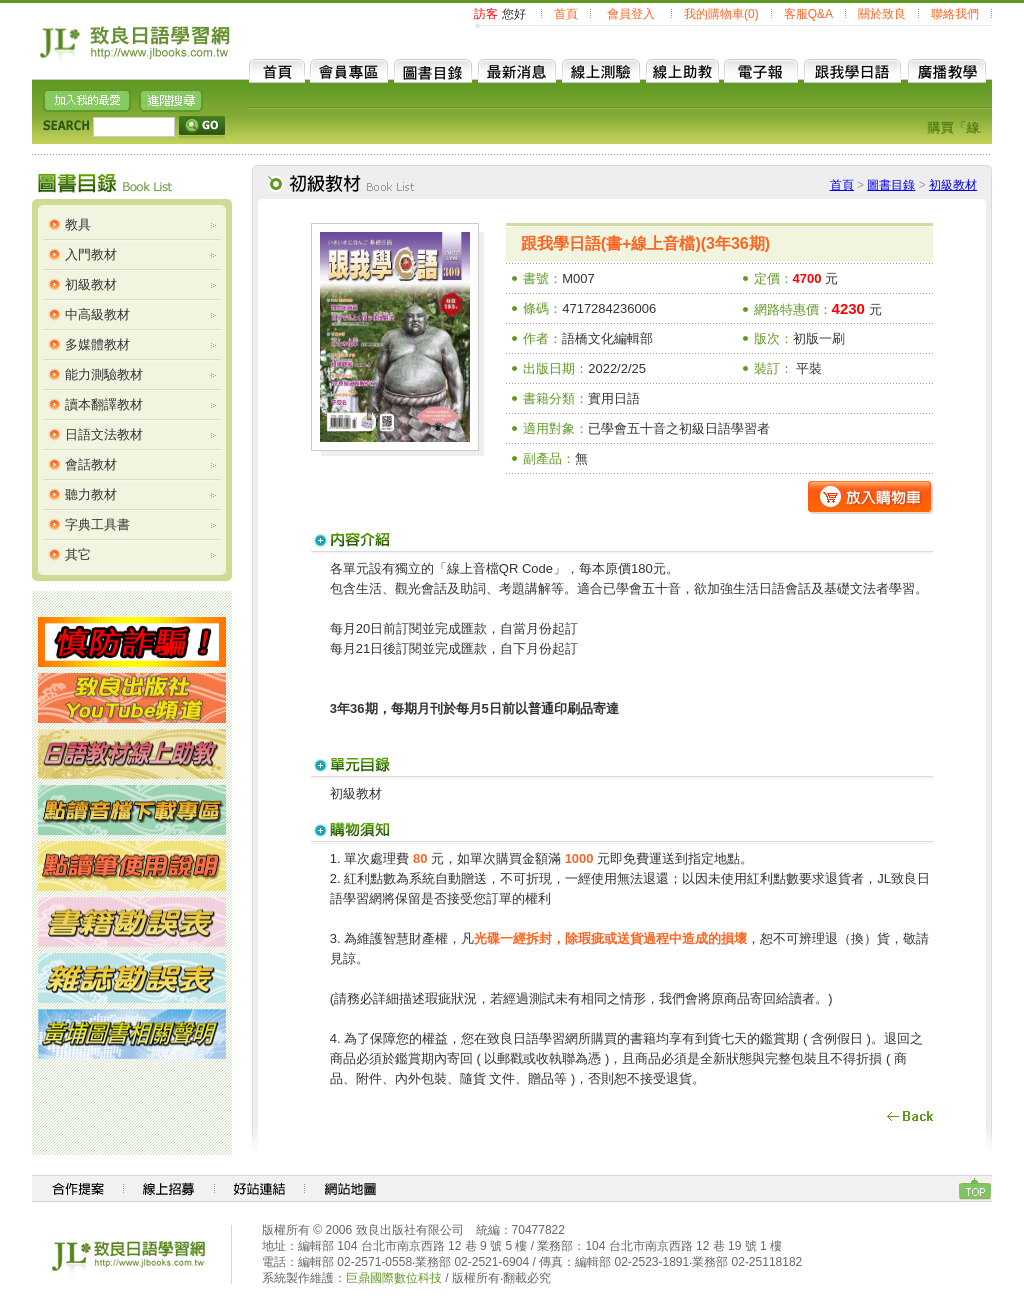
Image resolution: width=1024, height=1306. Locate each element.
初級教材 (91, 284)
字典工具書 (97, 524)
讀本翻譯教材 (104, 404)
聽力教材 (91, 494)
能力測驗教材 (104, 374)
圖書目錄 (891, 185)
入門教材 (91, 254)
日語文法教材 (104, 434)
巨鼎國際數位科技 (394, 1278)
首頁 (566, 14)
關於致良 (882, 14)
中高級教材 (97, 314)
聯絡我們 (955, 14)
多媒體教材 (97, 344)
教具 (78, 224)
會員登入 (631, 14)
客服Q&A (808, 14)
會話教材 (91, 464)
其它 (78, 554)
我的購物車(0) (721, 14)
